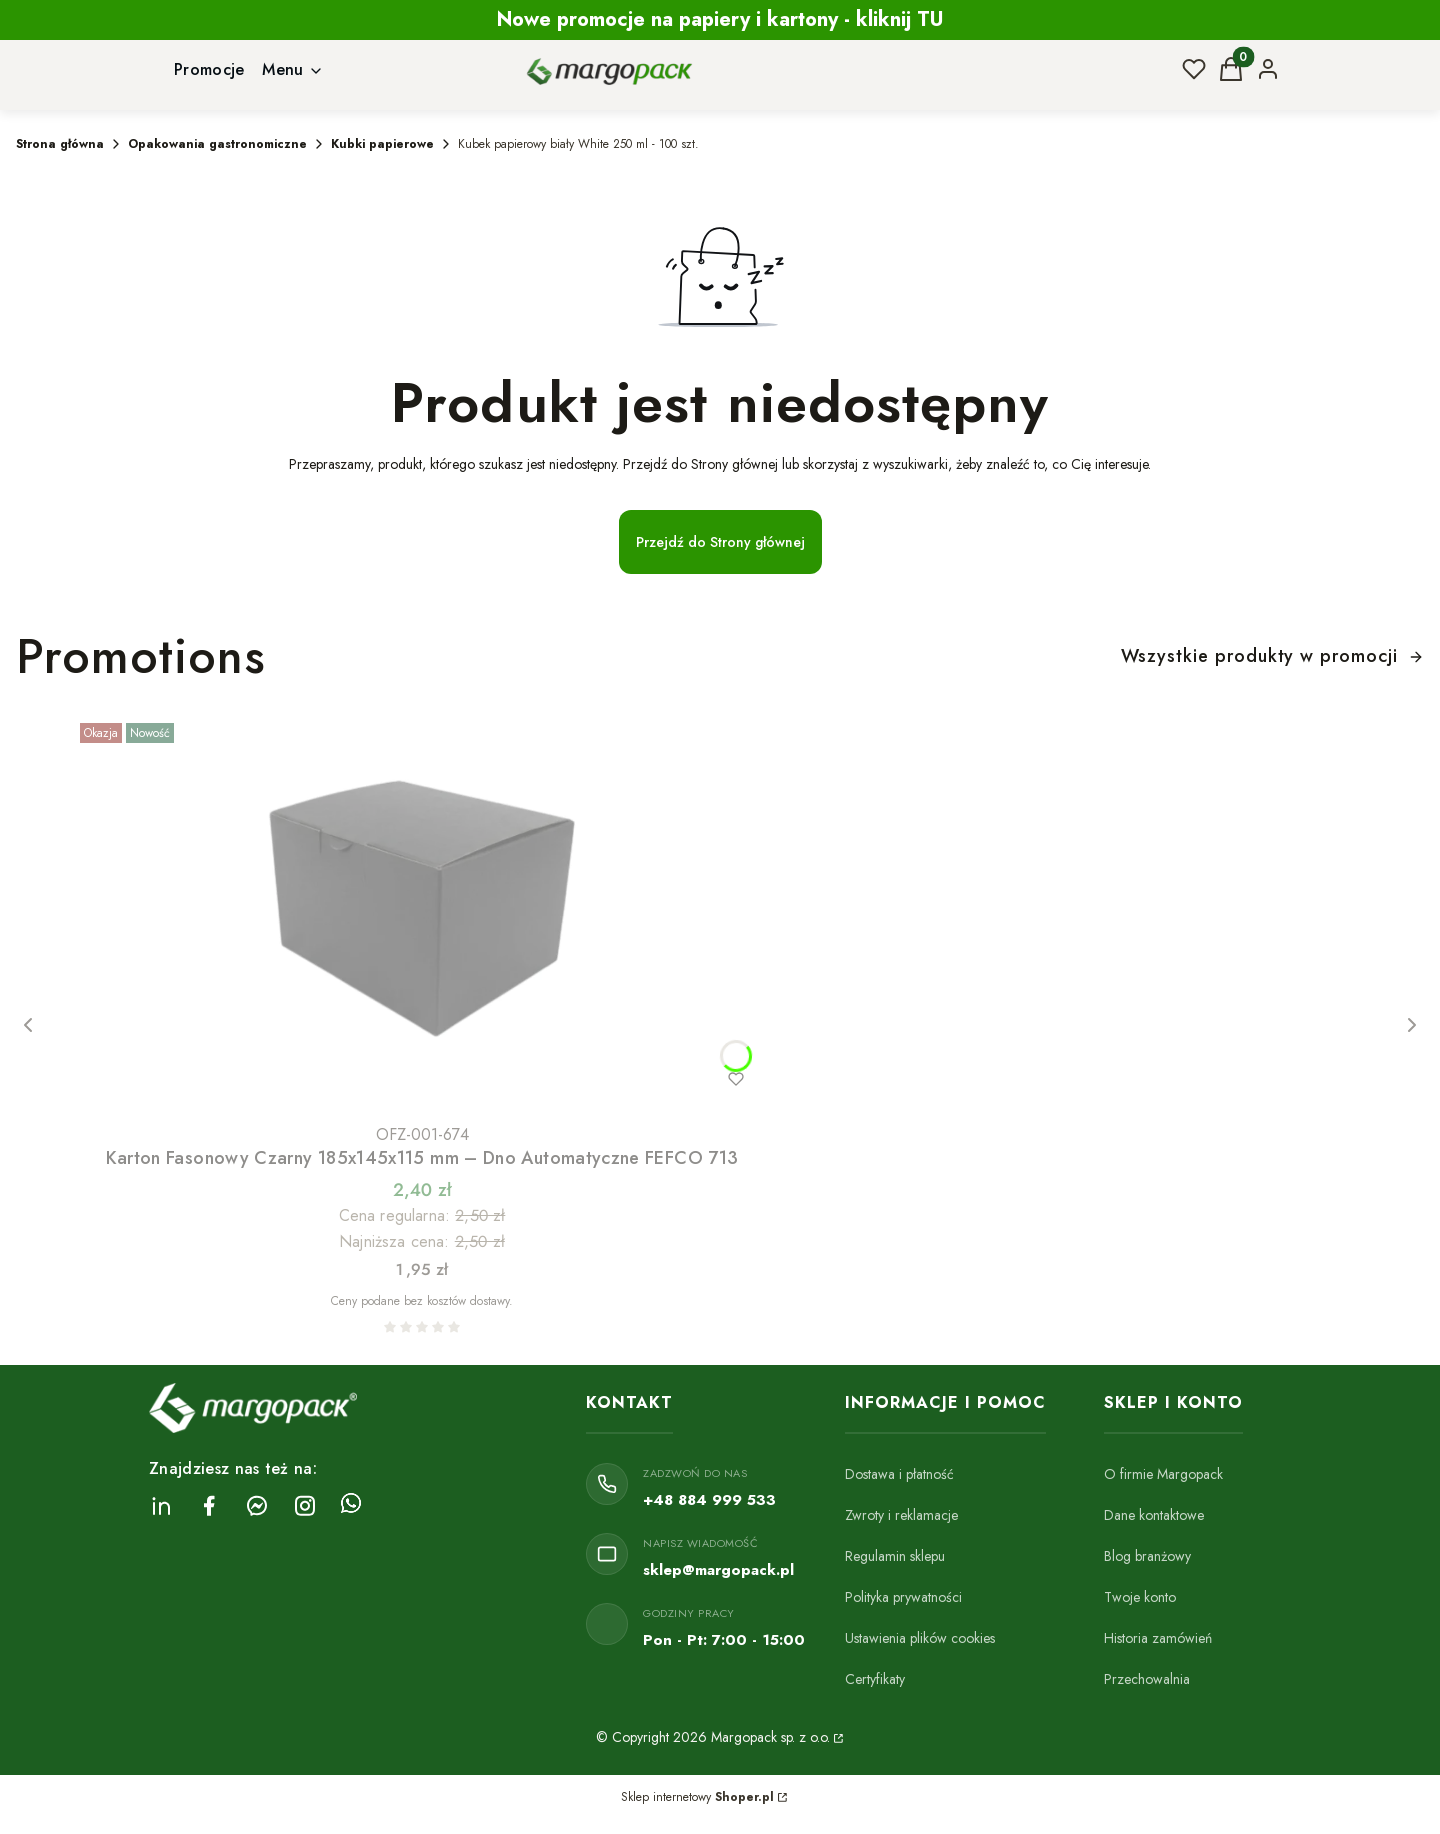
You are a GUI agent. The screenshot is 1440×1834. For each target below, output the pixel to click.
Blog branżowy (1147, 1556)
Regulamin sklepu (895, 1556)
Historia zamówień (1158, 1638)
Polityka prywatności (903, 1597)
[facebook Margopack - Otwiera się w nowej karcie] (209, 1505)
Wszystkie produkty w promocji (1272, 656)
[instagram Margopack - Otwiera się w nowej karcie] (305, 1505)
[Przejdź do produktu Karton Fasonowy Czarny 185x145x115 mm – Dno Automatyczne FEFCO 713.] (422, 915)
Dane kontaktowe (1154, 1515)
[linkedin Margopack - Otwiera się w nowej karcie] (161, 1505)
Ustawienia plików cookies (920, 1638)
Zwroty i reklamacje (901, 1515)
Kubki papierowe (382, 144)
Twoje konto (1140, 1597)
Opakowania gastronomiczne (217, 144)
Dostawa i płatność (899, 1474)
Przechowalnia (1147, 1679)
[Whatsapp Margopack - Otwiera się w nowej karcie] (351, 1505)
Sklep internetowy (697, 1797)
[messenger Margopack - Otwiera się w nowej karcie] (257, 1505)
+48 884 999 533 (709, 1500)
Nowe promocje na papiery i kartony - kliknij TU (720, 19)
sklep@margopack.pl (718, 1570)
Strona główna (60, 144)
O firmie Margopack (1163, 1474)
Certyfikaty (875, 1679)
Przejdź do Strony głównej (720, 542)
